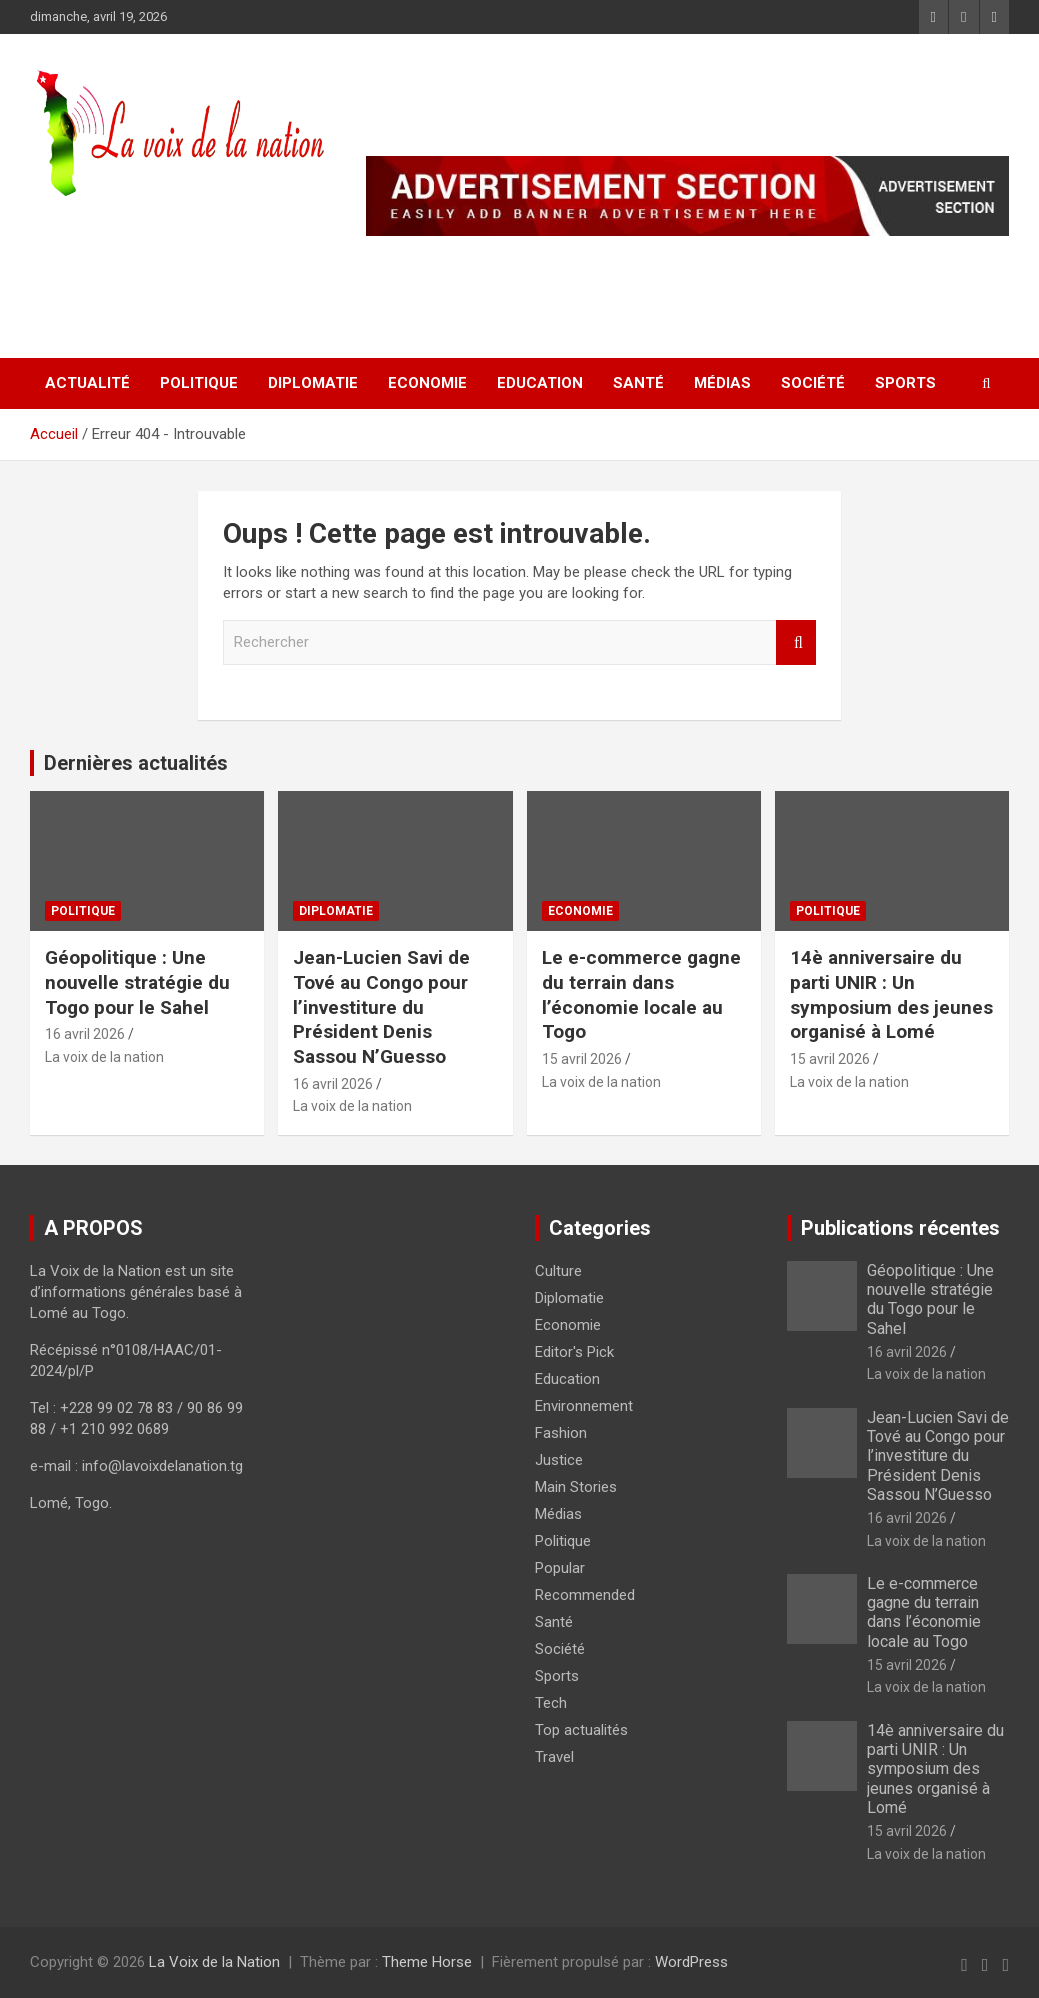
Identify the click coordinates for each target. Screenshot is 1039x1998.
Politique (199, 383)
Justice (559, 1460)
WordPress (691, 1962)
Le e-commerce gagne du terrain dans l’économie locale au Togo (641, 994)
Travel (554, 1757)
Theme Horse (427, 1962)
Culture (558, 1271)
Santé (638, 383)
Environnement (584, 1406)
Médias (722, 383)
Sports (905, 383)
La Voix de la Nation (214, 1962)
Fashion (561, 1433)
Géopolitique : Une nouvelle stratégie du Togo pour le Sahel (137, 982)
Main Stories (576, 1487)
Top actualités (581, 1730)
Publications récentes (900, 1228)
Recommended (585, 1595)
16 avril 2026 (85, 1034)
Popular (560, 1568)
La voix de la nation (104, 1057)
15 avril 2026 (582, 1059)
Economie (427, 383)
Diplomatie (313, 383)
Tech (551, 1703)
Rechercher (796, 642)
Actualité (87, 383)
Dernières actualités (136, 763)
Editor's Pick (574, 1352)
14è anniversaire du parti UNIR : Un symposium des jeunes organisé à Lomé (891, 994)
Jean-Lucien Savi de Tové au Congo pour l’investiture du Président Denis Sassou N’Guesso (381, 1007)
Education (540, 383)
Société (813, 383)
